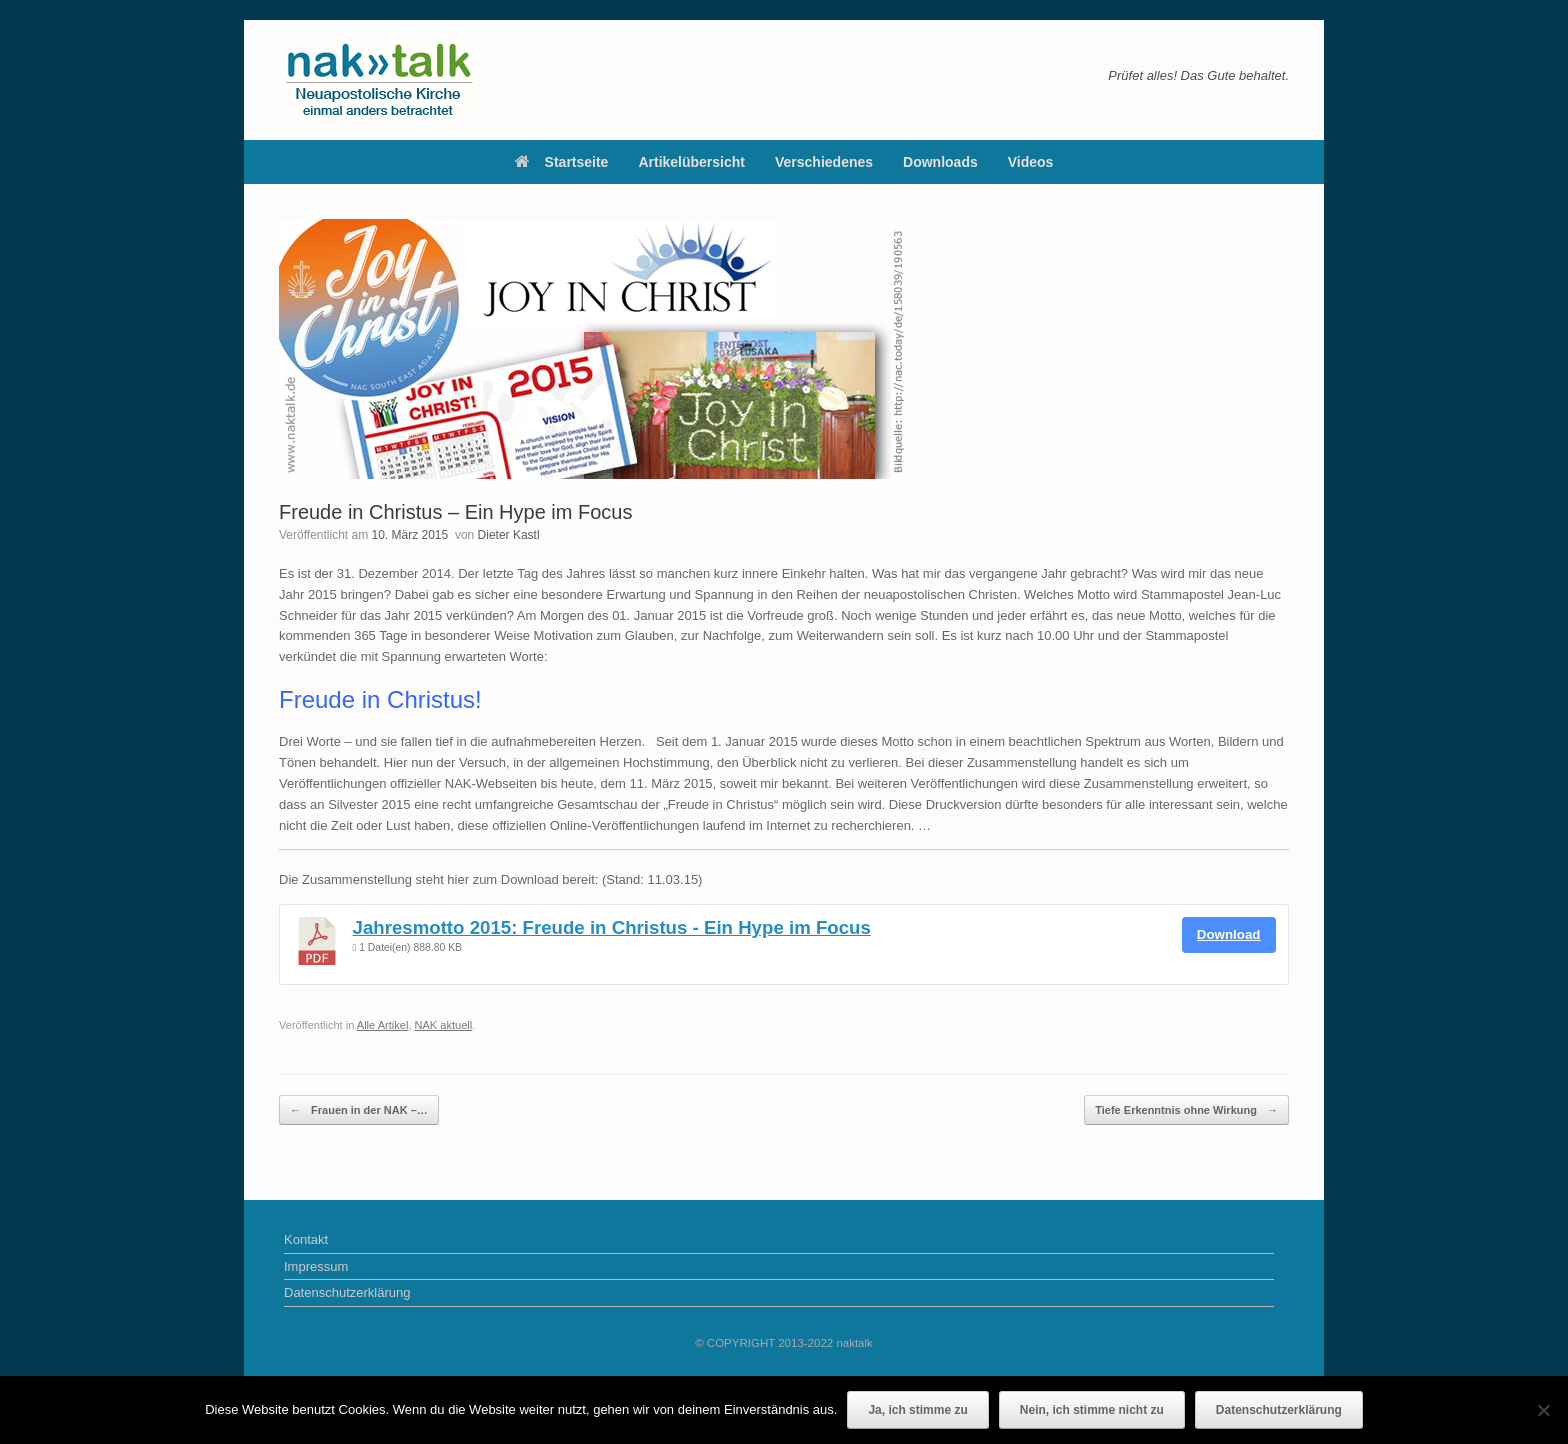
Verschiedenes (824, 162)
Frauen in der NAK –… (359, 1110)
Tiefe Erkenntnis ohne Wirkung (1186, 1110)
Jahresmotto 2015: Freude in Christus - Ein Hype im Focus (612, 927)
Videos (1031, 162)
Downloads (940, 162)
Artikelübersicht (691, 162)
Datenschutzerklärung (347, 1292)
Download (1229, 934)
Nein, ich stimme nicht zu (1092, 1410)
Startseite (562, 162)
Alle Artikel (383, 1025)
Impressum (316, 1266)
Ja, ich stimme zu (917, 1410)
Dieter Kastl (509, 535)
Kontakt (306, 1239)
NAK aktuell (444, 1025)
